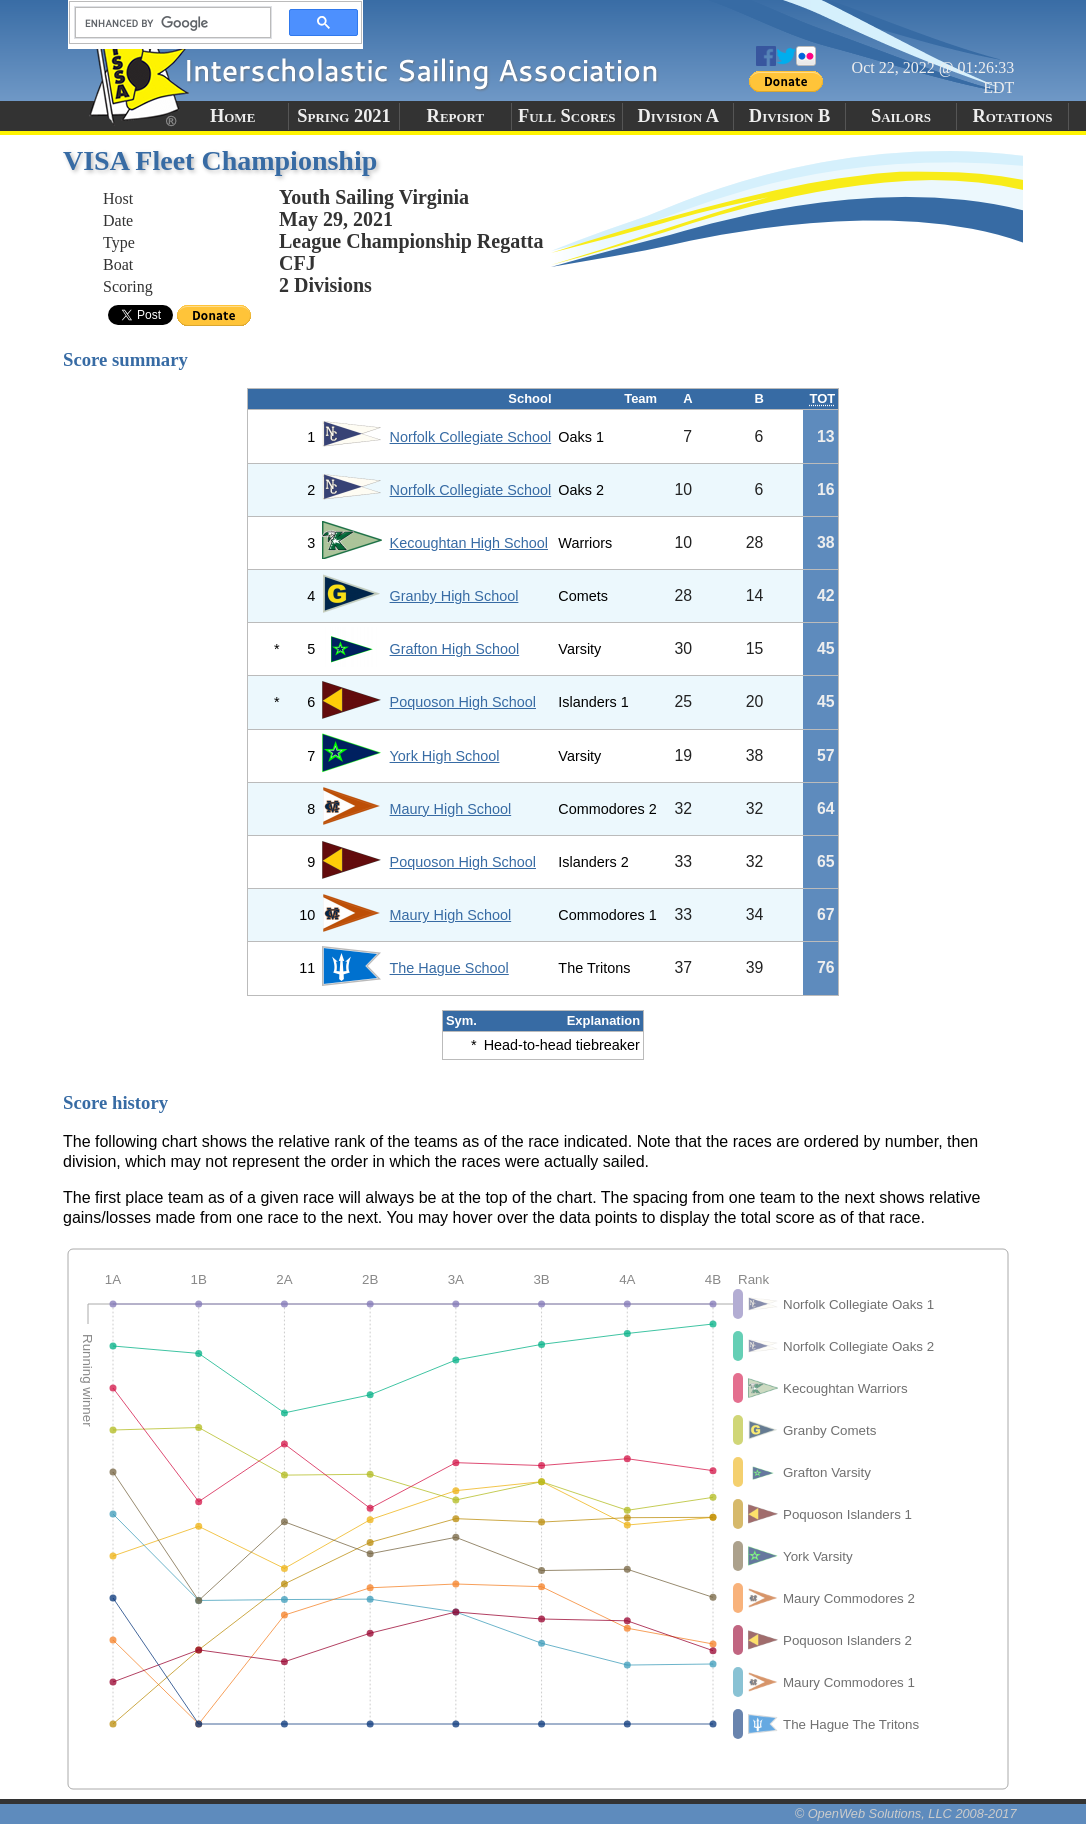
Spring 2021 (344, 116)
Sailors (901, 116)
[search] (167, 23)
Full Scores (567, 116)
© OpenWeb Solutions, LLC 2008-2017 (906, 1813)
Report (456, 116)
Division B (789, 116)
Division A (677, 116)
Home (232, 116)
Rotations (1012, 116)
